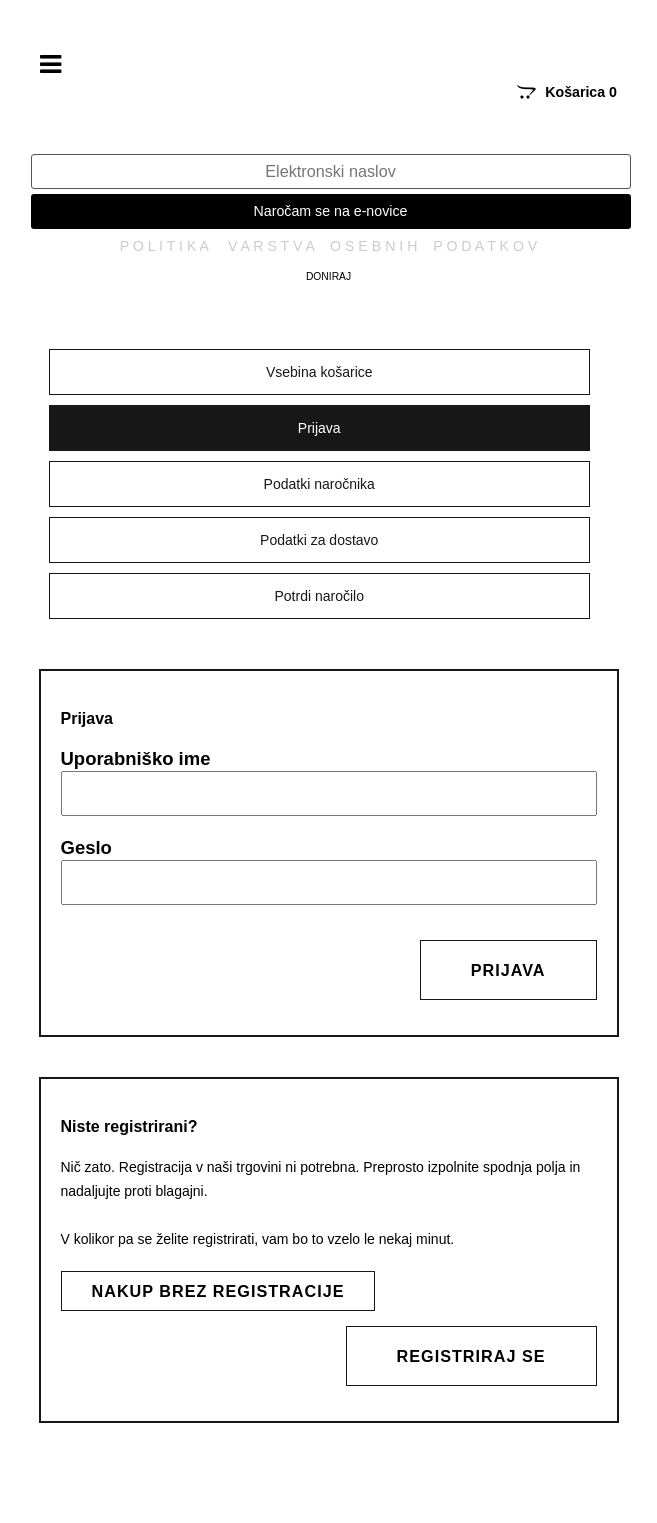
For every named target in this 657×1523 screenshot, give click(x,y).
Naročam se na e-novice (331, 211)
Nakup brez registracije (218, 1291)
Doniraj (328, 276)
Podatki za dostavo (319, 540)
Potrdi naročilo (320, 596)
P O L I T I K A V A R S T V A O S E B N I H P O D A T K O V (329, 246)
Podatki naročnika (319, 484)
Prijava (319, 428)
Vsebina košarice (319, 372)
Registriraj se (471, 1356)
